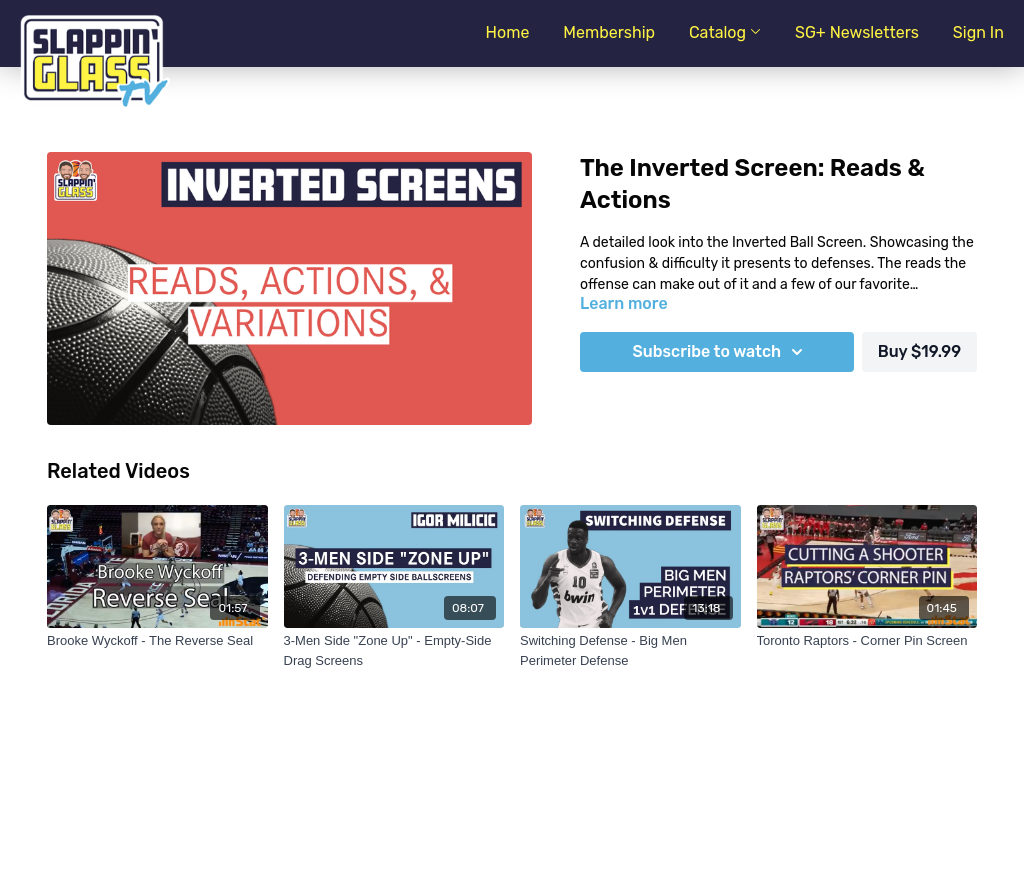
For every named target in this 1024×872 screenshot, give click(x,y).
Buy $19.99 (919, 351)
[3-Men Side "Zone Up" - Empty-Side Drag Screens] (394, 650)
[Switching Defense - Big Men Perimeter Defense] (630, 650)
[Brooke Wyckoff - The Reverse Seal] (157, 641)
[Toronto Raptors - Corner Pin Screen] (867, 641)
